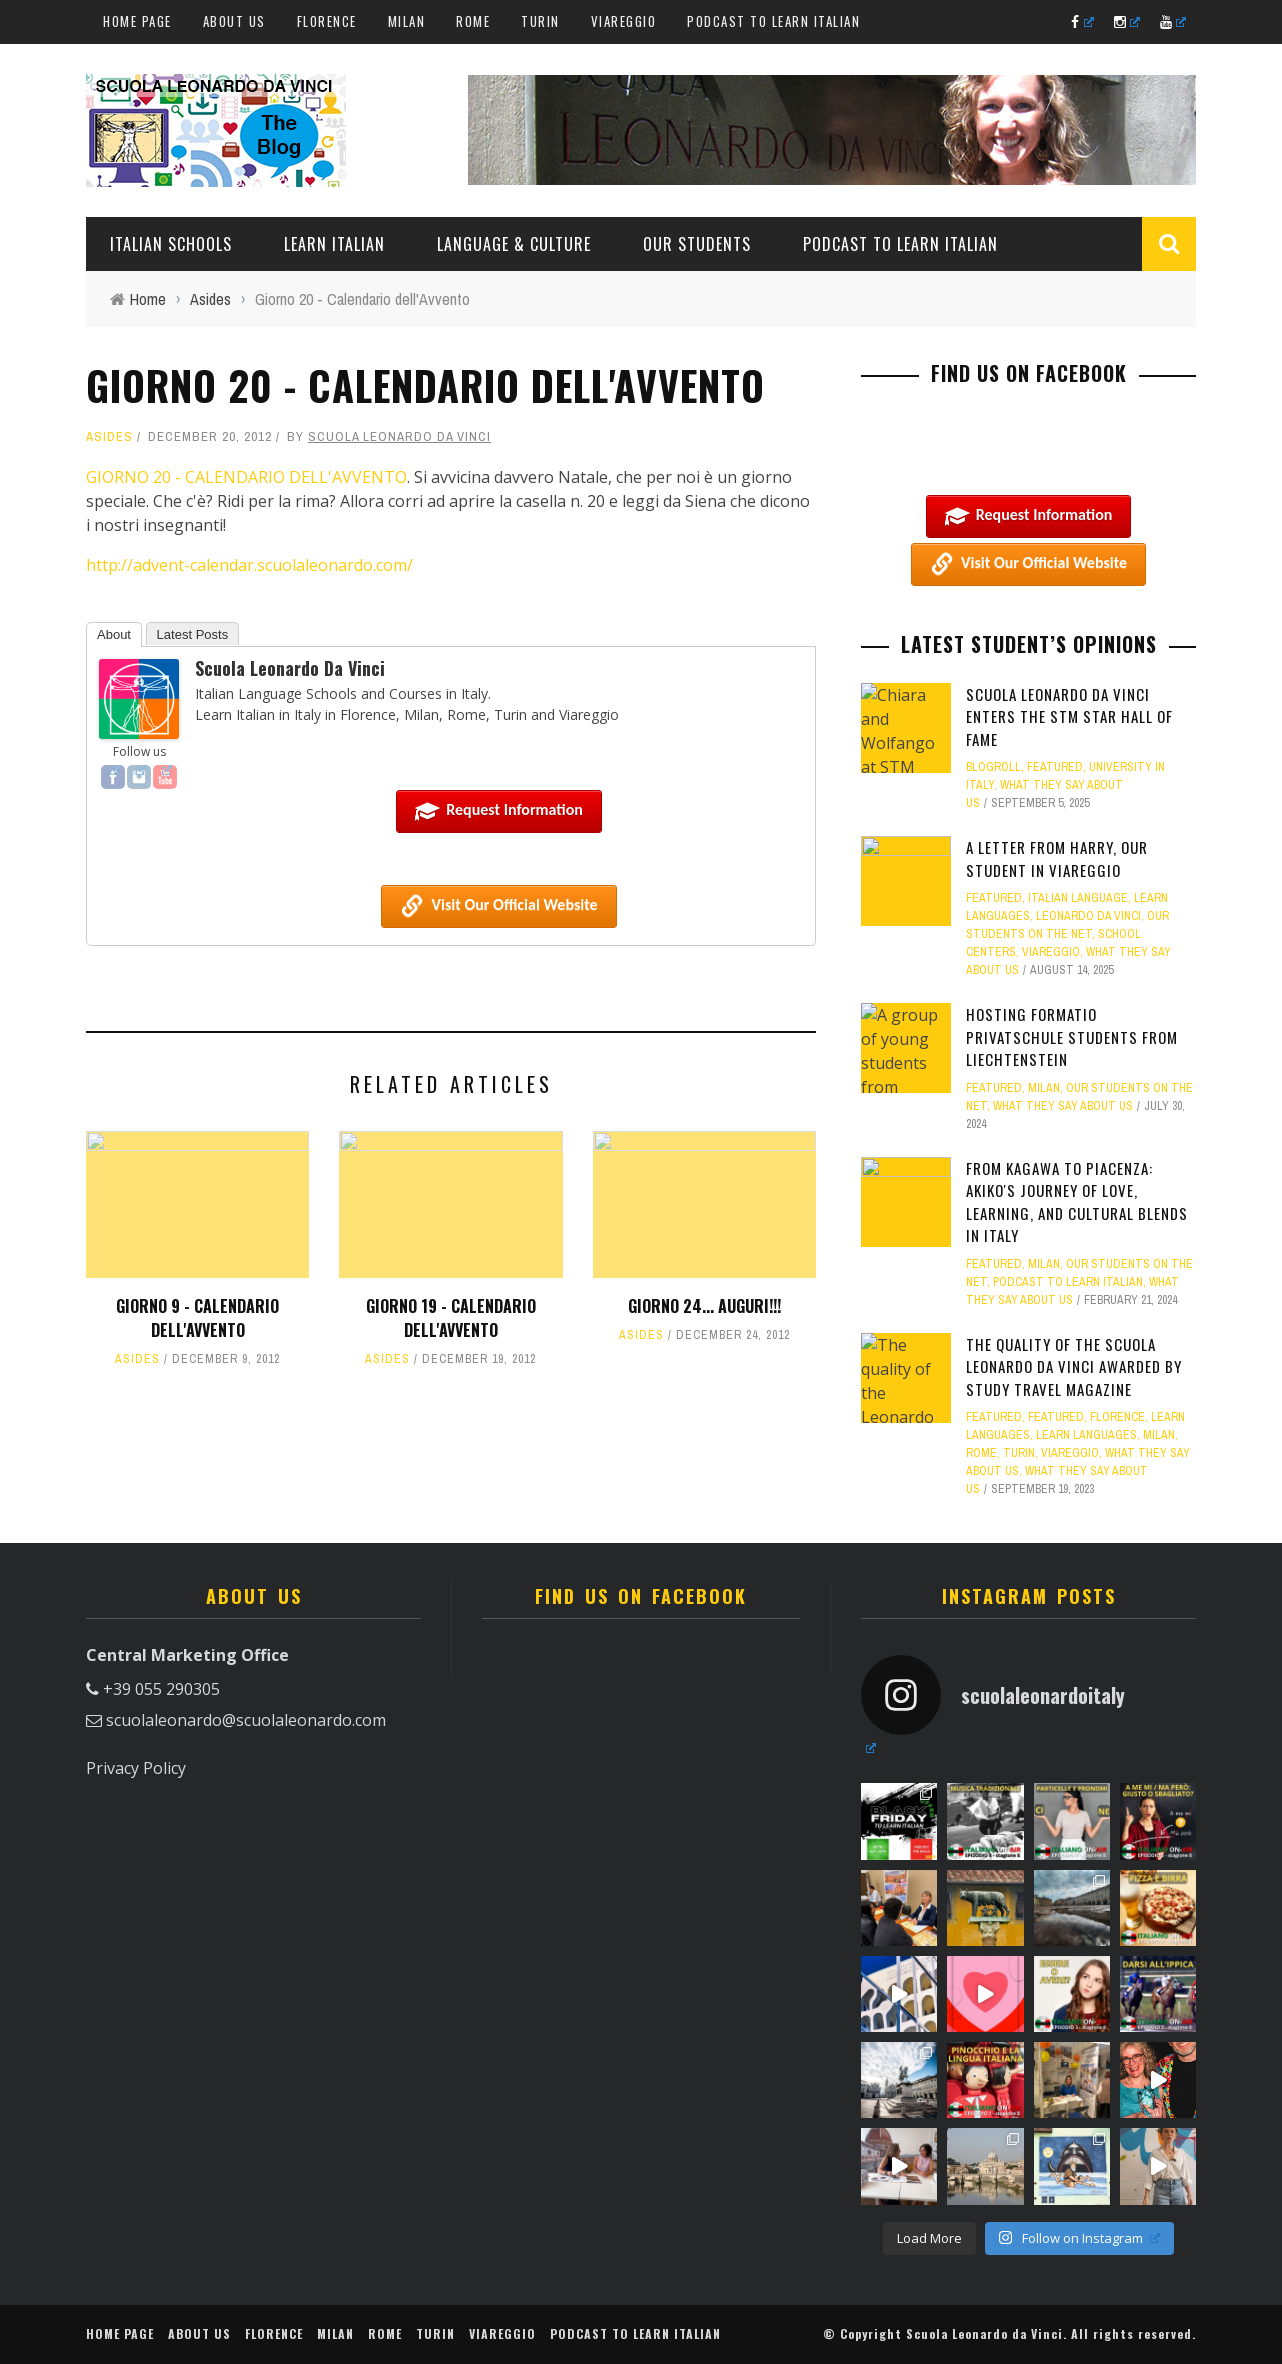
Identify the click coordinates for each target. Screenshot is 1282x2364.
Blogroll (993, 767)
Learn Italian (334, 244)
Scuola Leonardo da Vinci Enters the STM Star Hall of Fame (1069, 716)
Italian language (1078, 898)
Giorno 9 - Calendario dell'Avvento (197, 1318)
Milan (407, 21)
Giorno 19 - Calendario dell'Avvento (451, 1318)
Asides (109, 436)
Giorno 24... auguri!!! (704, 1306)
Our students (697, 244)
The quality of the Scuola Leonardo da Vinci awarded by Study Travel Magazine (1074, 1366)
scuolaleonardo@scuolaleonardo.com (246, 1720)
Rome (473, 21)
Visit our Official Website (498, 906)
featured (1055, 767)
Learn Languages (1086, 1435)
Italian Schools (171, 244)
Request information (499, 811)
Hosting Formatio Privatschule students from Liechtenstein (1072, 1036)
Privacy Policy (136, 1768)
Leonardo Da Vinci (1088, 916)
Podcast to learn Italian (773, 21)
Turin (540, 21)
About (114, 634)
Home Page (137, 21)
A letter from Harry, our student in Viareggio (1057, 858)
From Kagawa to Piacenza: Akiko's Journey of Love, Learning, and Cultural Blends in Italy (1077, 1202)
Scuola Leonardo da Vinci (399, 436)
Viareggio (624, 21)
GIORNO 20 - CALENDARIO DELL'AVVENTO (246, 477)
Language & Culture (514, 244)
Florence (327, 21)
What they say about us (1063, 1106)
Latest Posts (193, 634)
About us (234, 21)
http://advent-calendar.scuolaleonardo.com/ (249, 565)
